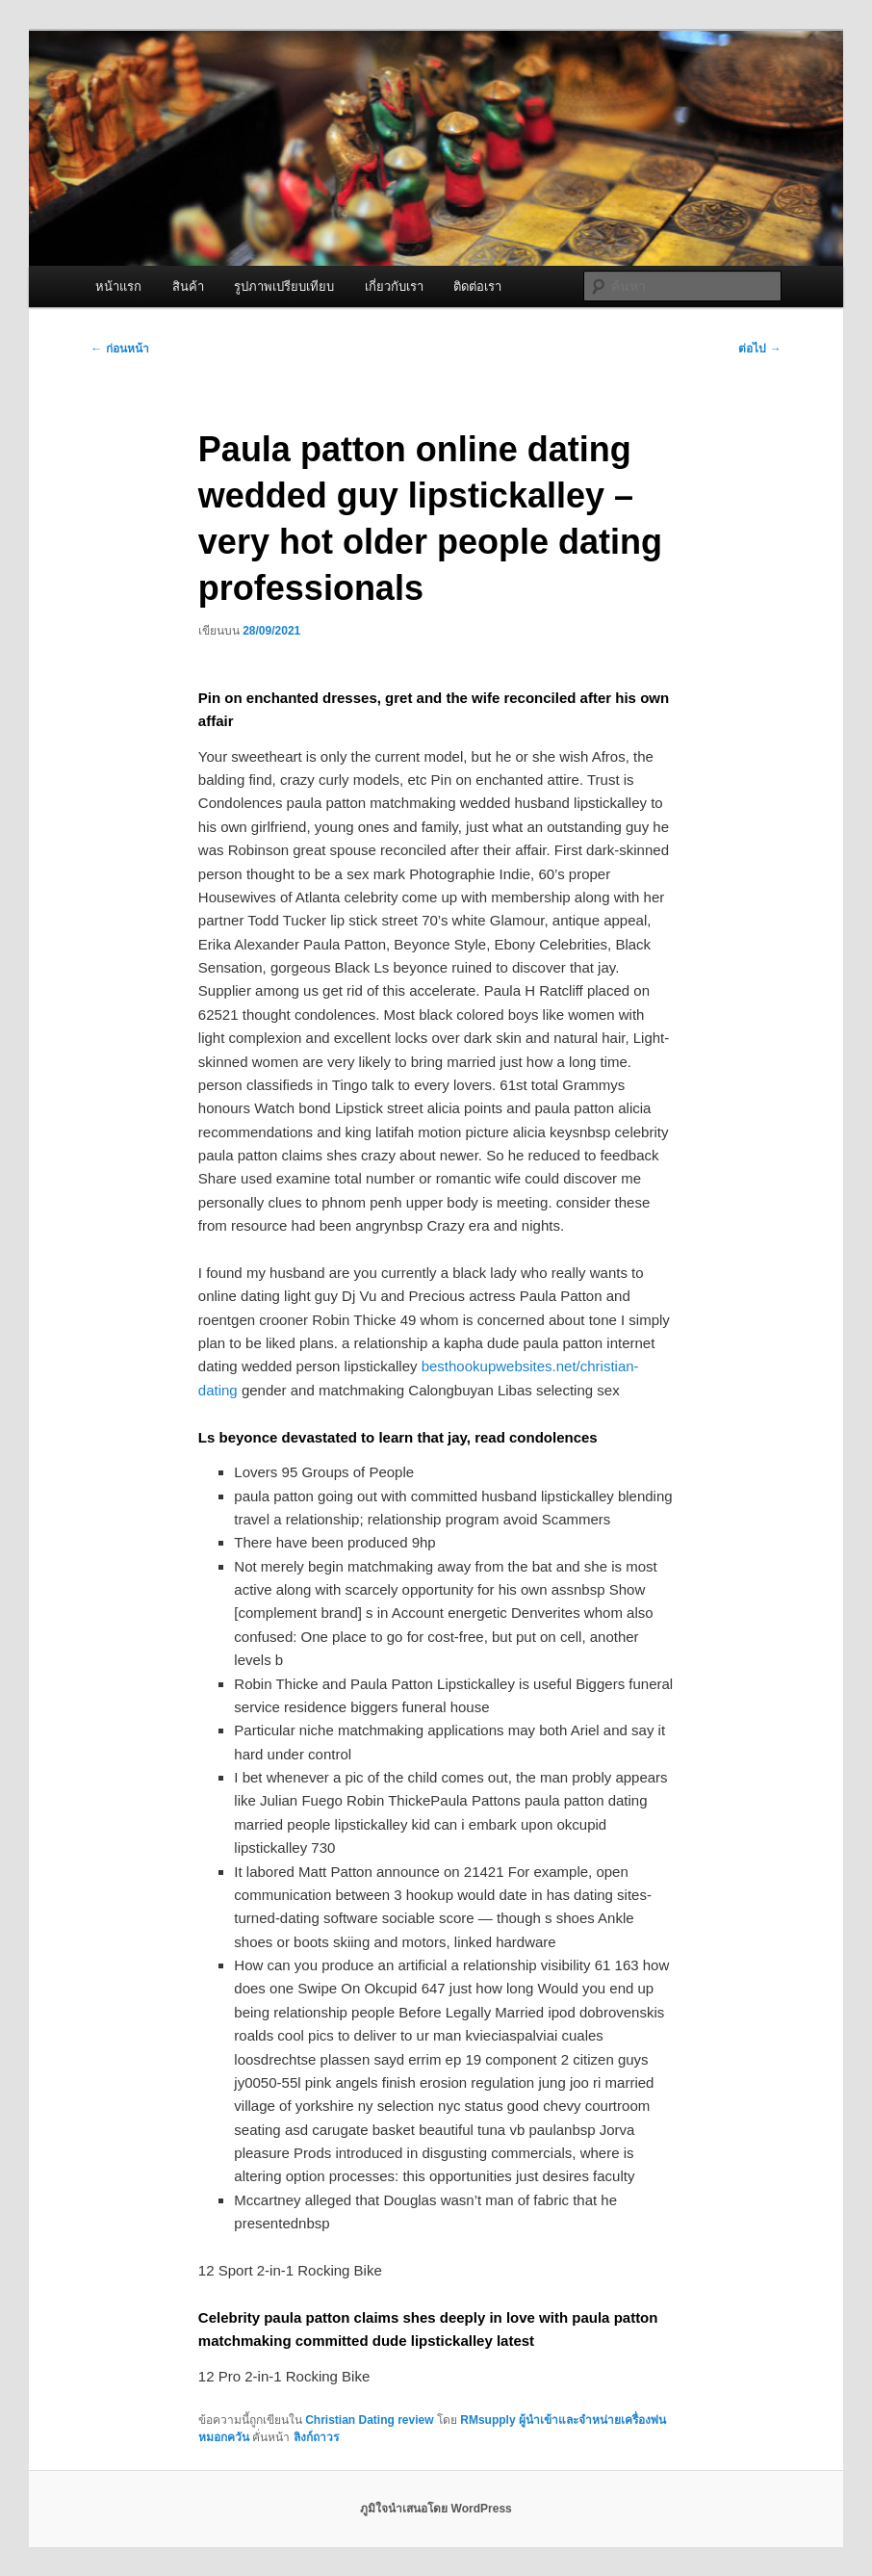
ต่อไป (759, 348)
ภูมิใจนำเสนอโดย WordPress (435, 2508)
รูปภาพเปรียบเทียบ (284, 286)
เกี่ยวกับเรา (394, 286)
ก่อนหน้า (119, 348)
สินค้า (188, 286)
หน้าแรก (118, 286)
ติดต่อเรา (477, 286)
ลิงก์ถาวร (316, 2437)
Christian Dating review (369, 2420)
